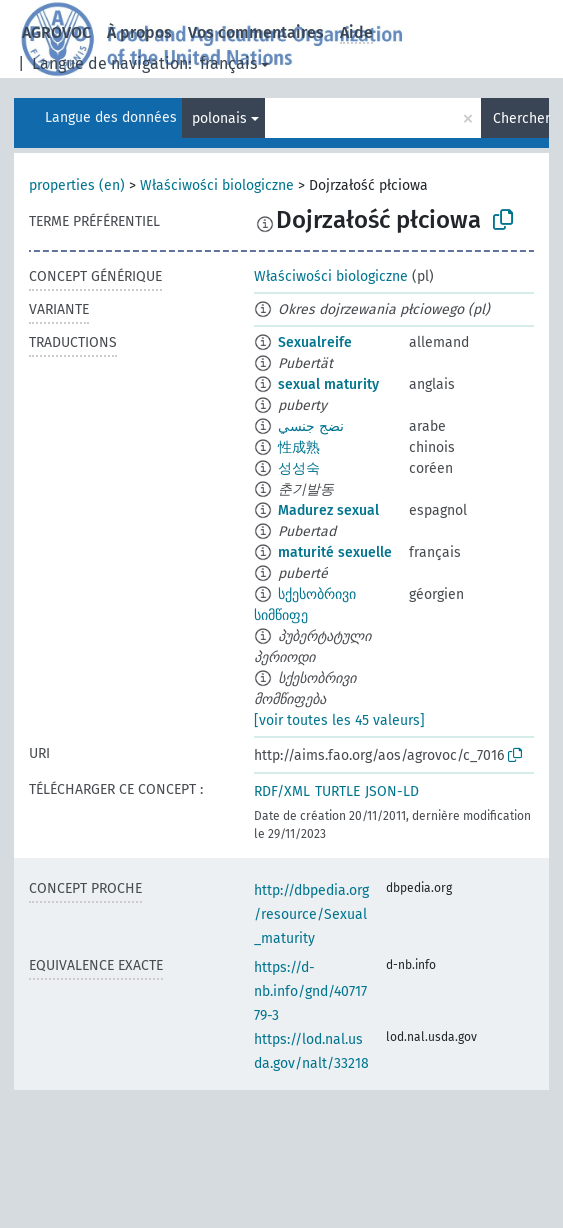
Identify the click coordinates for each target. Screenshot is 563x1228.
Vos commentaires (256, 32)
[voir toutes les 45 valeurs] (339, 720)
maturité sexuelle (335, 552)
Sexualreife (315, 342)
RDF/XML (282, 791)
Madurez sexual (328, 510)
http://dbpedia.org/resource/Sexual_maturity (311, 914)
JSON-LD (392, 791)
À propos (139, 32)
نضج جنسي (311, 426)
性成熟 (299, 447)
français (228, 63)
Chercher (521, 118)
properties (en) (77, 185)
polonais (219, 118)
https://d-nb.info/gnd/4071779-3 (310, 991)
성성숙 (299, 468)
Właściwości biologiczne (217, 185)
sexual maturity (328, 384)
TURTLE (337, 791)
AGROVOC (56, 32)
